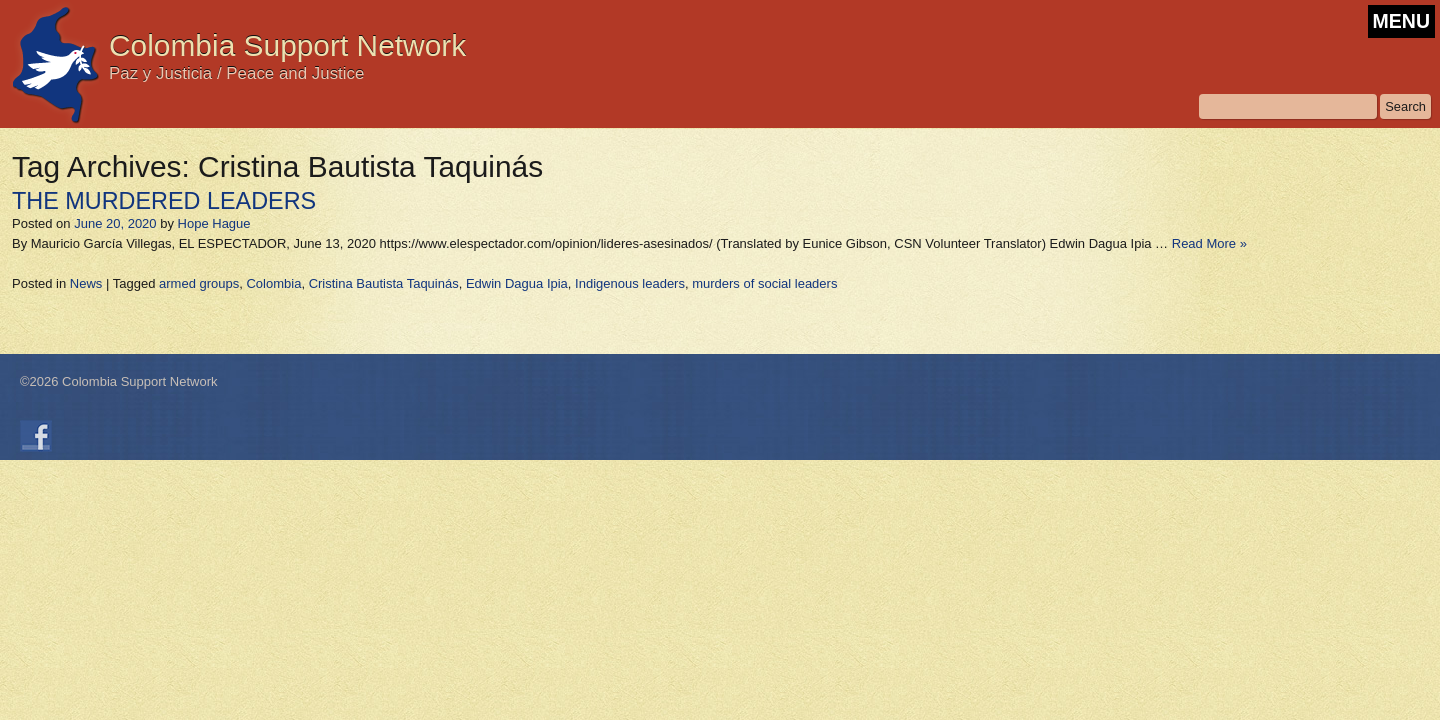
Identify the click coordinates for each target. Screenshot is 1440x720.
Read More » (1209, 243)
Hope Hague (214, 223)
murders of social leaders (764, 283)
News (86, 283)
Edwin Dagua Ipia (517, 283)
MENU (1401, 21)
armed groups (199, 283)
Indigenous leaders (630, 283)
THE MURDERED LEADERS (164, 201)
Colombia (273, 283)
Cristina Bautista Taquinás (384, 283)
